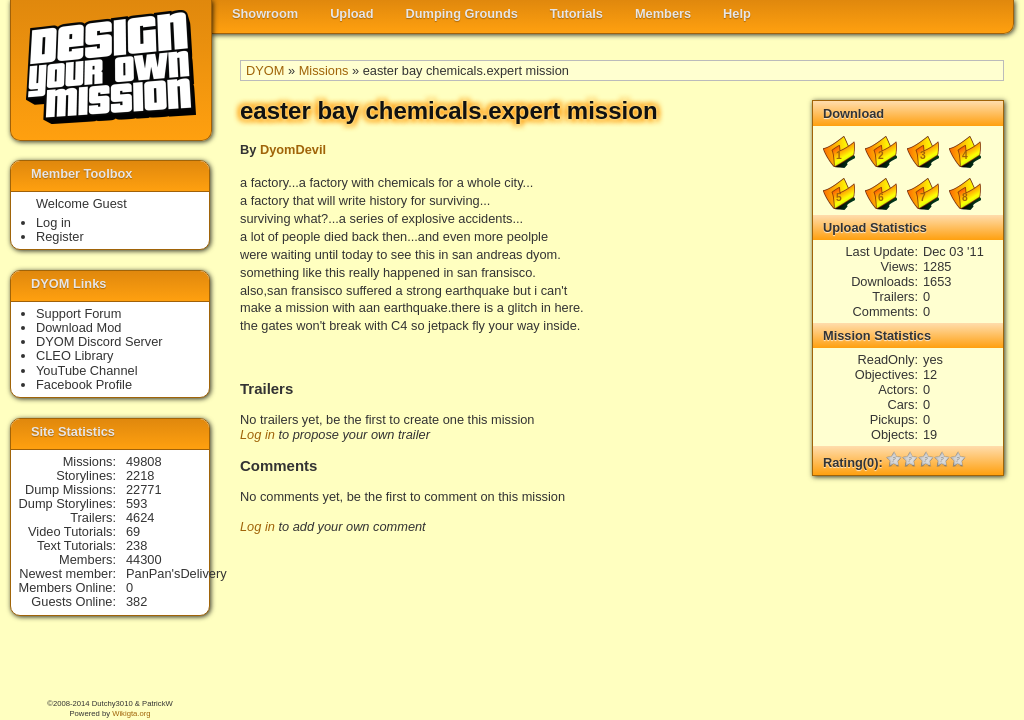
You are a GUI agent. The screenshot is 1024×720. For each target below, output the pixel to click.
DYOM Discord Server (99, 341)
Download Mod (78, 327)
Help (737, 13)
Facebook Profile (84, 384)
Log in (257, 434)
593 (136, 503)
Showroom (265, 13)
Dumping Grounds (462, 13)
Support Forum (78, 313)
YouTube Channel (87, 370)
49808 (144, 461)
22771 (144, 489)
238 (136, 545)
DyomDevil (293, 149)
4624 (140, 517)
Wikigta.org (131, 713)
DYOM (265, 70)
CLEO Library (75, 355)
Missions (324, 70)
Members (663, 13)
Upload (351, 13)
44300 (144, 559)
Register (60, 236)
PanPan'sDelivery (176, 573)
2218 (140, 475)
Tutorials (576, 13)
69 (133, 531)
